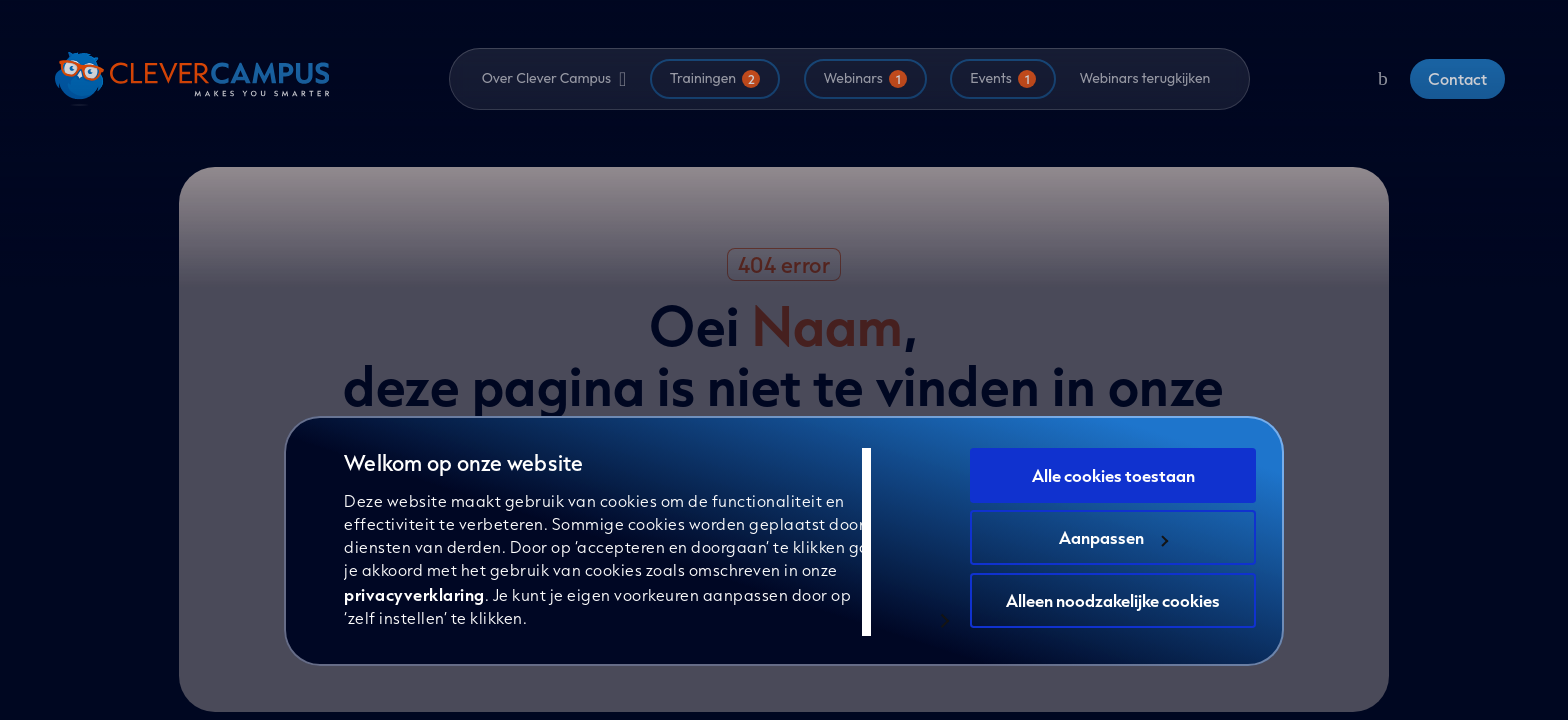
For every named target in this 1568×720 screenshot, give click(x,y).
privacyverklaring (414, 594)
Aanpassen (1113, 537)
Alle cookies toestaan (1113, 475)
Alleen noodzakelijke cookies (1113, 600)
